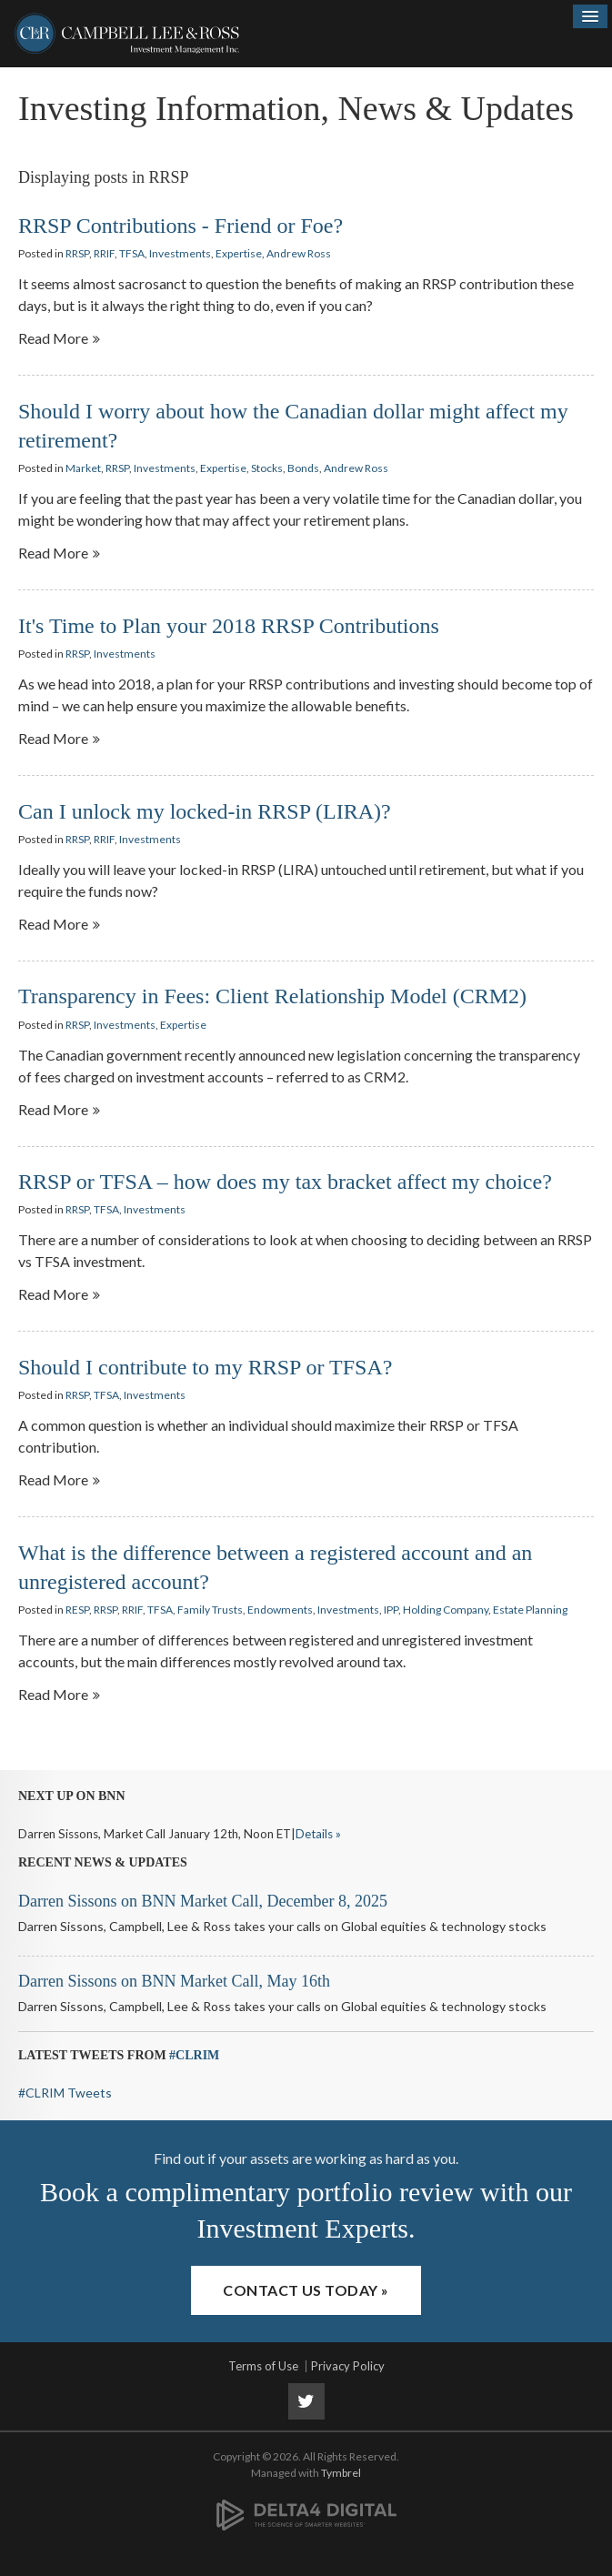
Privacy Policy (348, 2366)
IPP (391, 1609)
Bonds (303, 468)
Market (83, 468)
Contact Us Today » (305, 2290)
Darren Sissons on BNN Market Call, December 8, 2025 (202, 1901)
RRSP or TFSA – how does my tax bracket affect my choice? (285, 1181)
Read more (53, 338)
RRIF (104, 253)
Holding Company (445, 1609)
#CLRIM (194, 2055)
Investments (180, 253)
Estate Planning (530, 1609)
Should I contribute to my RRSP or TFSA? (205, 1367)
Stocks (267, 468)
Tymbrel (341, 2473)
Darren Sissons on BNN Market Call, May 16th (174, 1981)
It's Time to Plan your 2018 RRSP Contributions (228, 626)
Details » (318, 1833)
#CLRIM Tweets (65, 2092)
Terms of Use (263, 2366)
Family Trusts (210, 1609)
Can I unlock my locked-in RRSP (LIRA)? (204, 811)
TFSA (132, 253)
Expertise (239, 253)
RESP (77, 1609)
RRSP (77, 253)
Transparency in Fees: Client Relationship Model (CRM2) (272, 996)
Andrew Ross (298, 253)
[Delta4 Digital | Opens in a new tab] (306, 2504)
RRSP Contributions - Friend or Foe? (180, 225)
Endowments (280, 1609)
